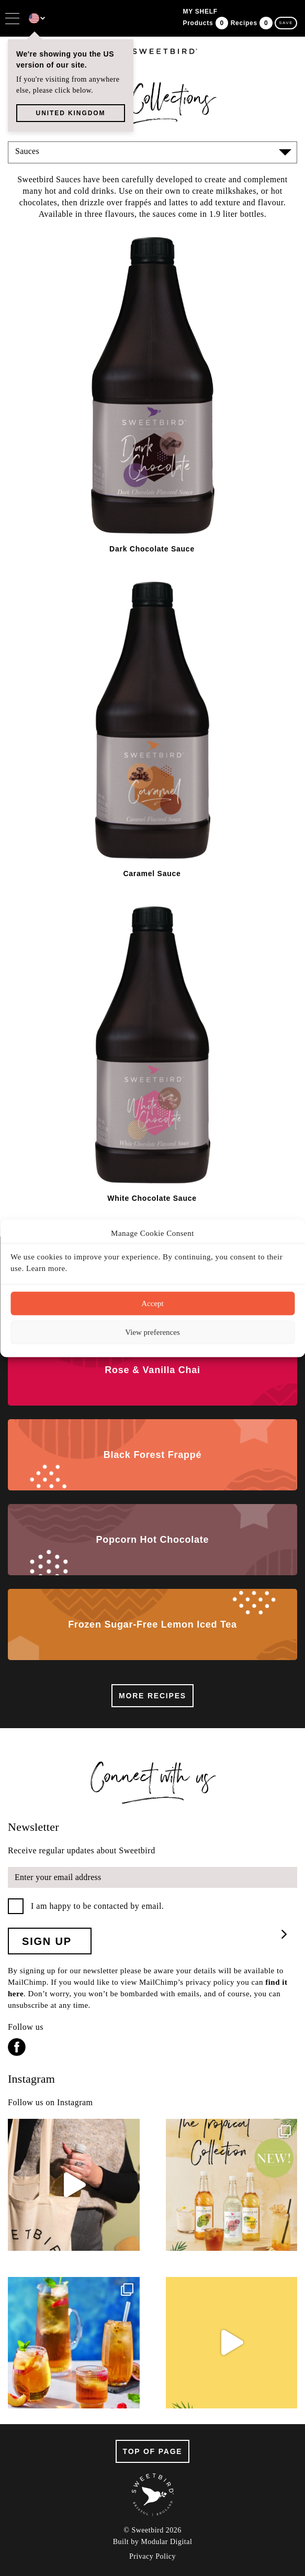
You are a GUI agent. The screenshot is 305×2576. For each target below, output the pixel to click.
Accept (152, 1303)
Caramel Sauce (151, 873)
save (286, 22)
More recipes (152, 1695)
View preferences (152, 1332)
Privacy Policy (152, 2556)
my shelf (200, 11)
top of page (153, 2451)
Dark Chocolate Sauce (152, 549)
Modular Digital (166, 2542)
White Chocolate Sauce (152, 1198)
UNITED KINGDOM (71, 113)
